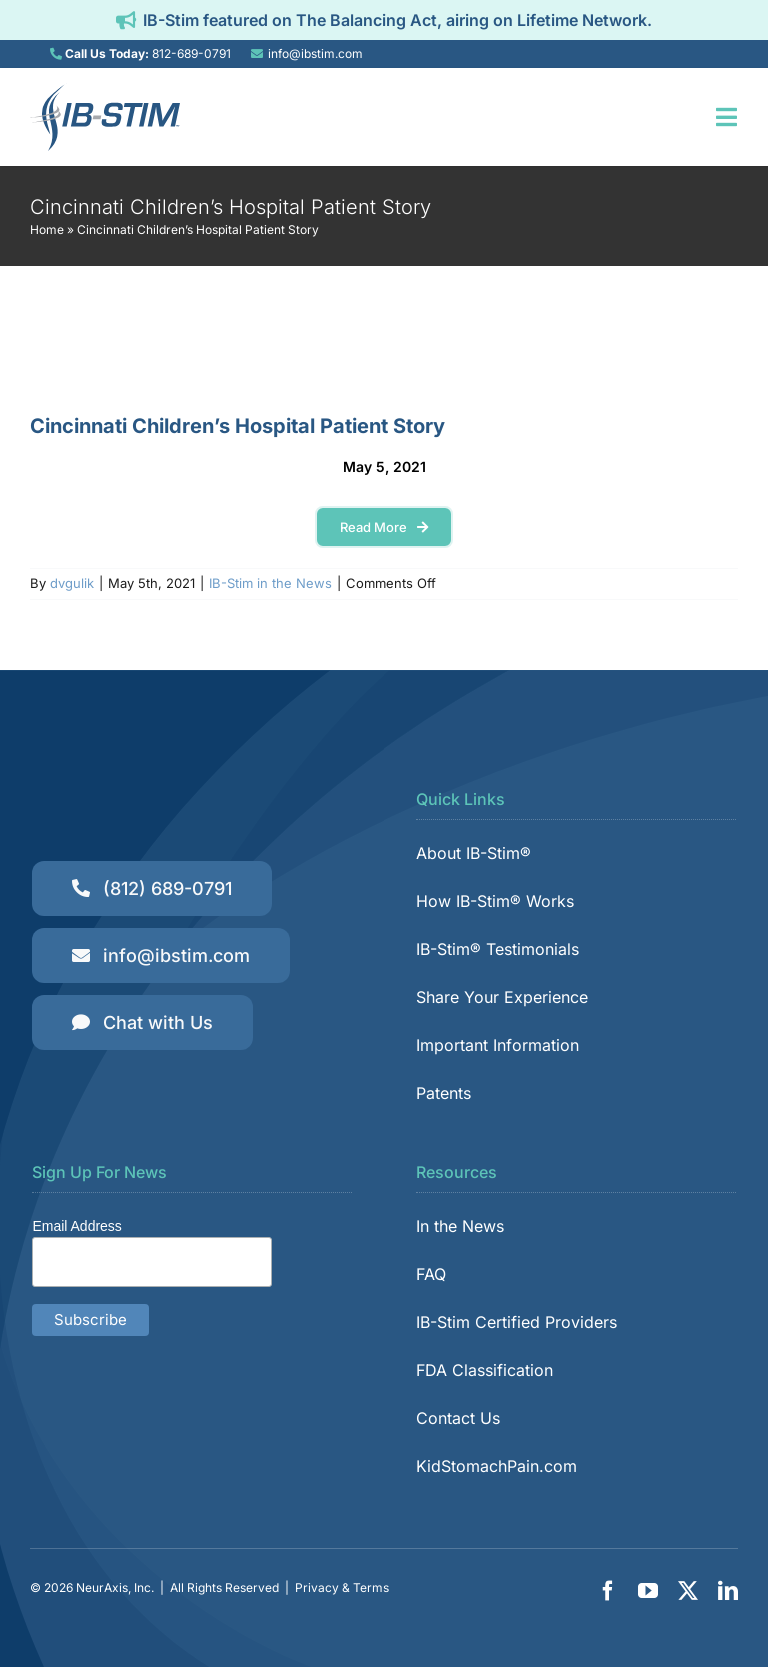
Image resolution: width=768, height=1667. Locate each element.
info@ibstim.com (315, 53)
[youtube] (648, 1591)
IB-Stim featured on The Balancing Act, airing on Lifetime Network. (397, 20)
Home (47, 229)
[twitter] (688, 1591)
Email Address (76, 1226)
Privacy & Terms (342, 1587)
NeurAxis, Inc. (115, 1587)
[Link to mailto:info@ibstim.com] (257, 54)
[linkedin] (728, 1591)
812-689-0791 (191, 53)
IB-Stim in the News (270, 583)
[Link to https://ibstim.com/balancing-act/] (126, 20)
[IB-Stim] (105, 91)
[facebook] (608, 1591)
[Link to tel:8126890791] (56, 54)
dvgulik (72, 583)
